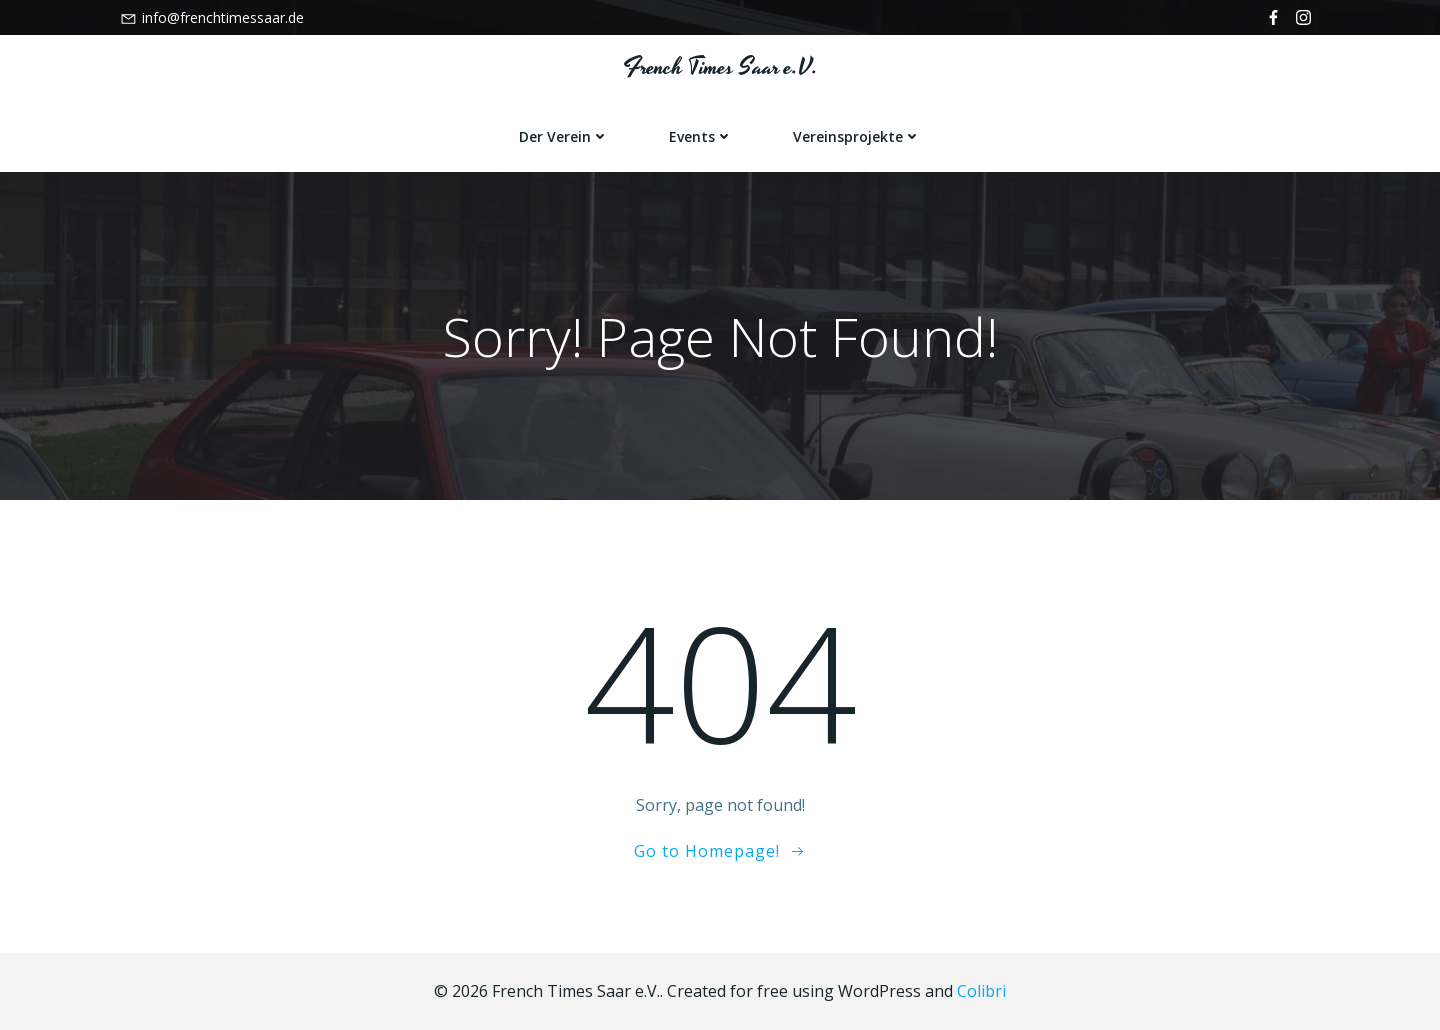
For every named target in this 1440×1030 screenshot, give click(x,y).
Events (701, 136)
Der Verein (564, 136)
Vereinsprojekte (857, 136)
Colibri (981, 991)
